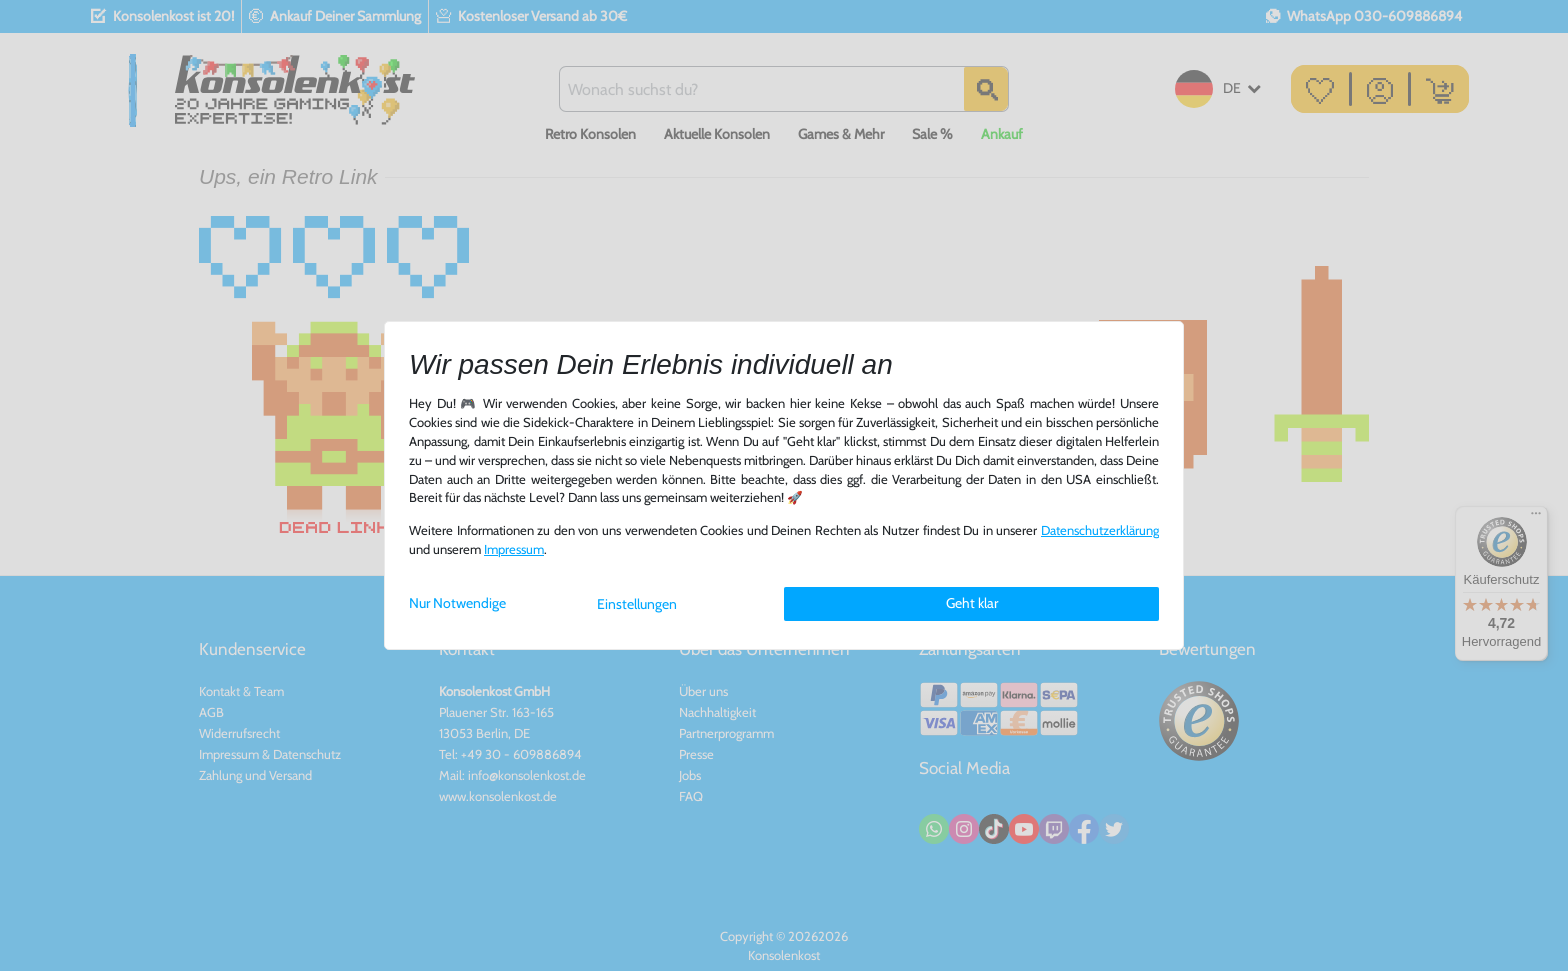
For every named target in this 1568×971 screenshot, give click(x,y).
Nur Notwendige (457, 603)
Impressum (514, 549)
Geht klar (972, 603)
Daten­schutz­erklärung (1100, 530)
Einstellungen (637, 604)
